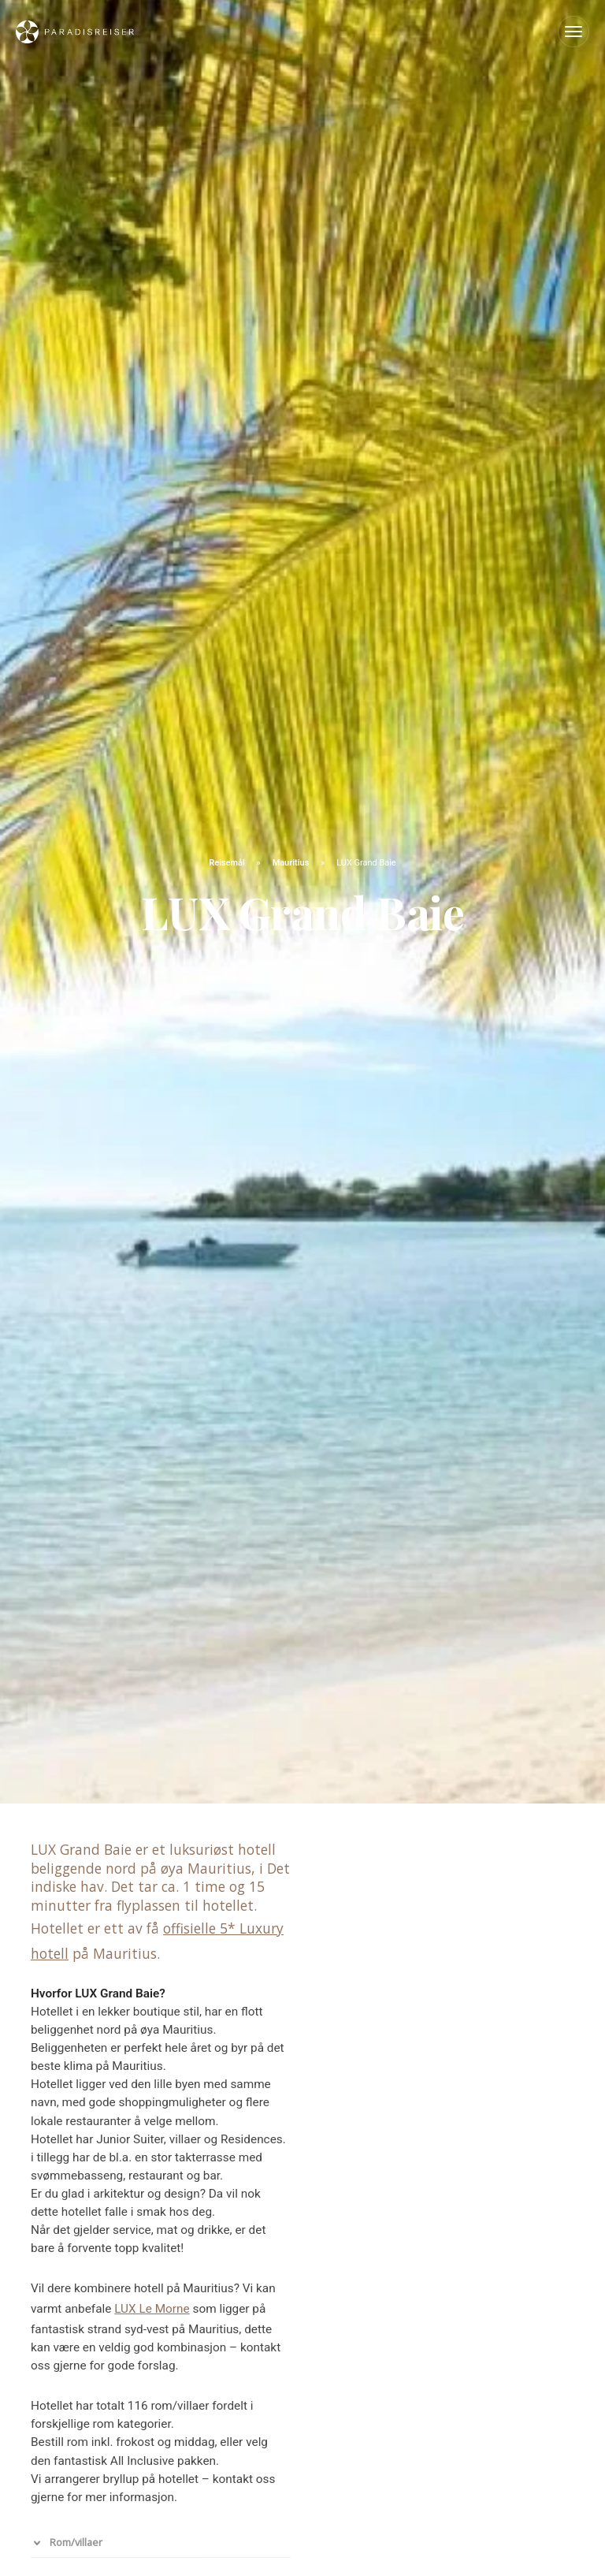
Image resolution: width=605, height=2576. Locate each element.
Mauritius (292, 863)
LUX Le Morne (152, 2309)
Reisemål (228, 863)
